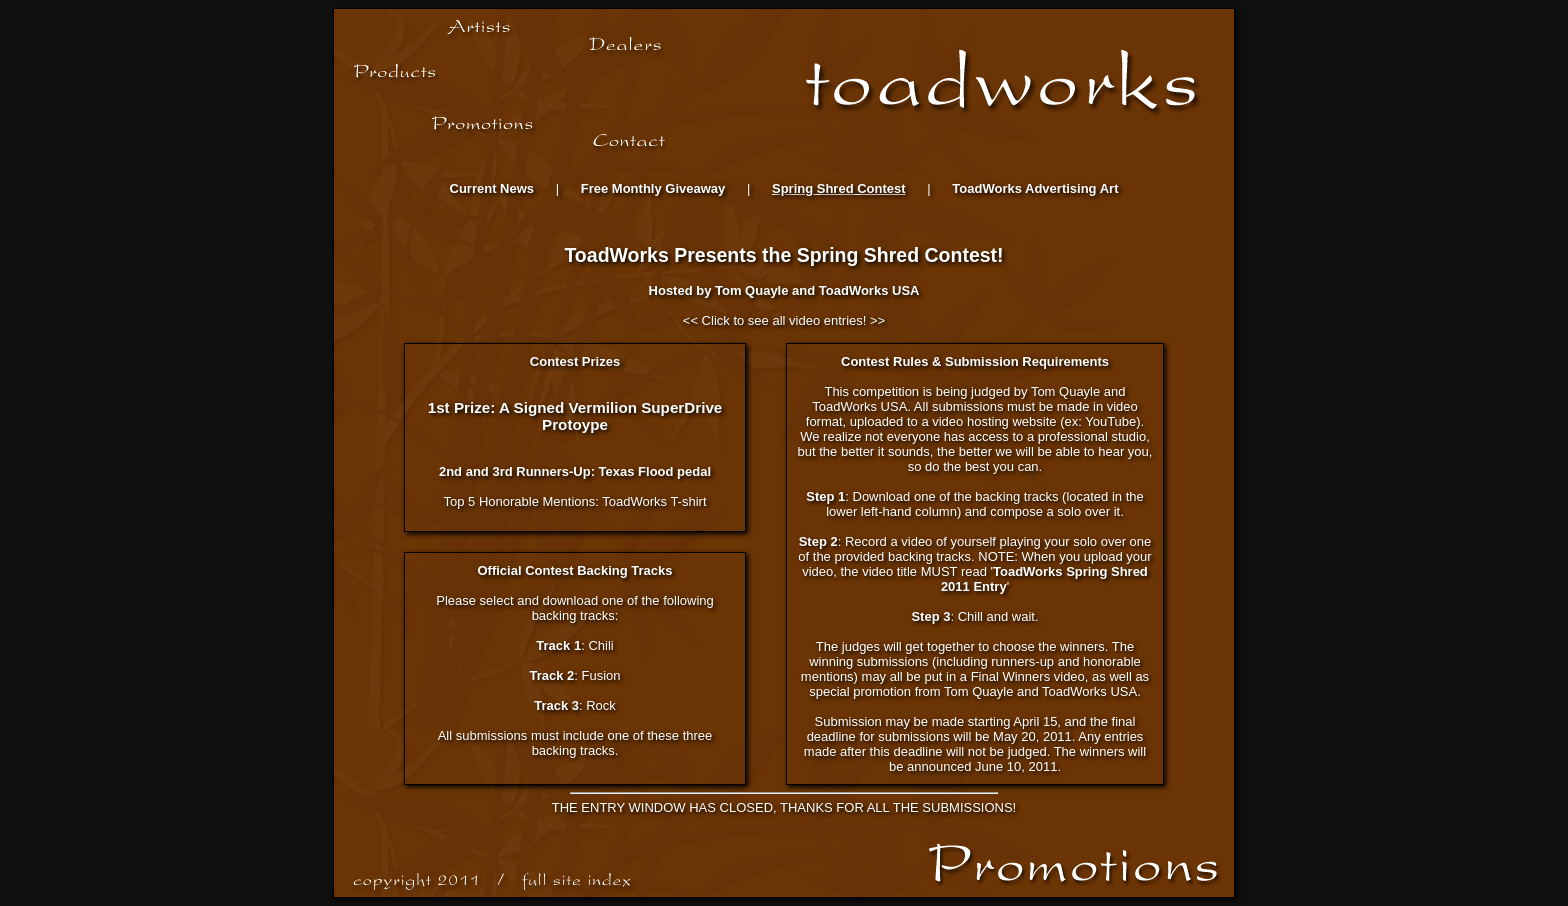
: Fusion (574, 675)
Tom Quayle (751, 290)
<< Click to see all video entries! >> (784, 320)
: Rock (575, 705)
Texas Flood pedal (655, 471)
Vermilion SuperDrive (646, 407)
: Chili (574, 645)
